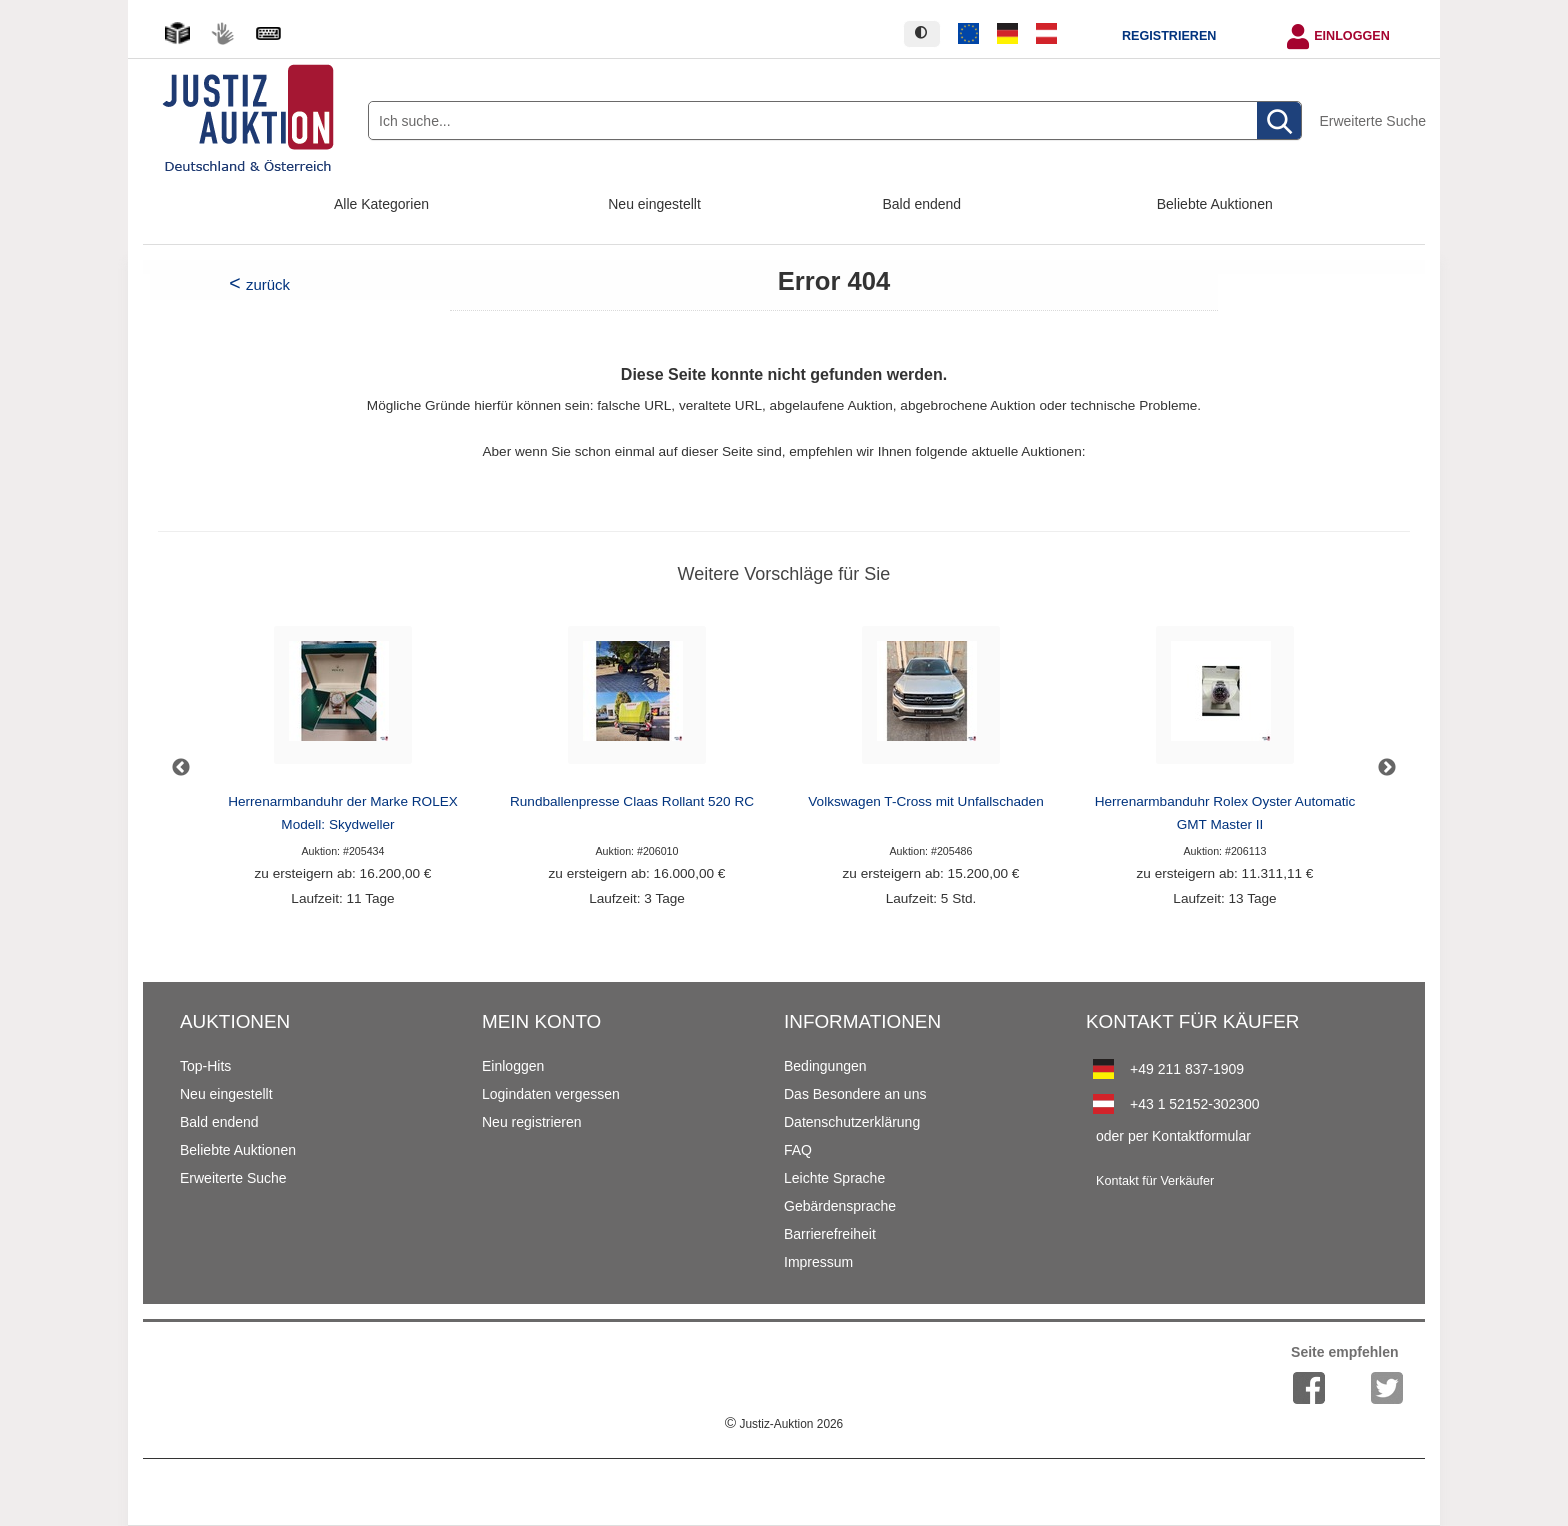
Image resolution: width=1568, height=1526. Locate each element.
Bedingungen (825, 1066)
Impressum (818, 1262)
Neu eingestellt (654, 204)
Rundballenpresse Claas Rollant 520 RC (632, 801)
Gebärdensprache (840, 1206)
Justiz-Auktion (784, 1424)
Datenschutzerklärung (852, 1122)
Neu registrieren (532, 1122)
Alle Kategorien (381, 204)
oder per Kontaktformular (1173, 1136)
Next (1387, 768)
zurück (268, 284)
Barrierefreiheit (830, 1234)
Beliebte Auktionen (1215, 204)
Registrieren (1169, 36)
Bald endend (922, 204)
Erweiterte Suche (1372, 121)
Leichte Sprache (834, 1178)
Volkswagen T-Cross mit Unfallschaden (925, 801)
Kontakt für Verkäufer (1155, 1181)
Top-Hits (205, 1066)
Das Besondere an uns (855, 1094)
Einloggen (1352, 36)
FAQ (798, 1150)
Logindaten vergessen (551, 1094)
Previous (181, 768)
